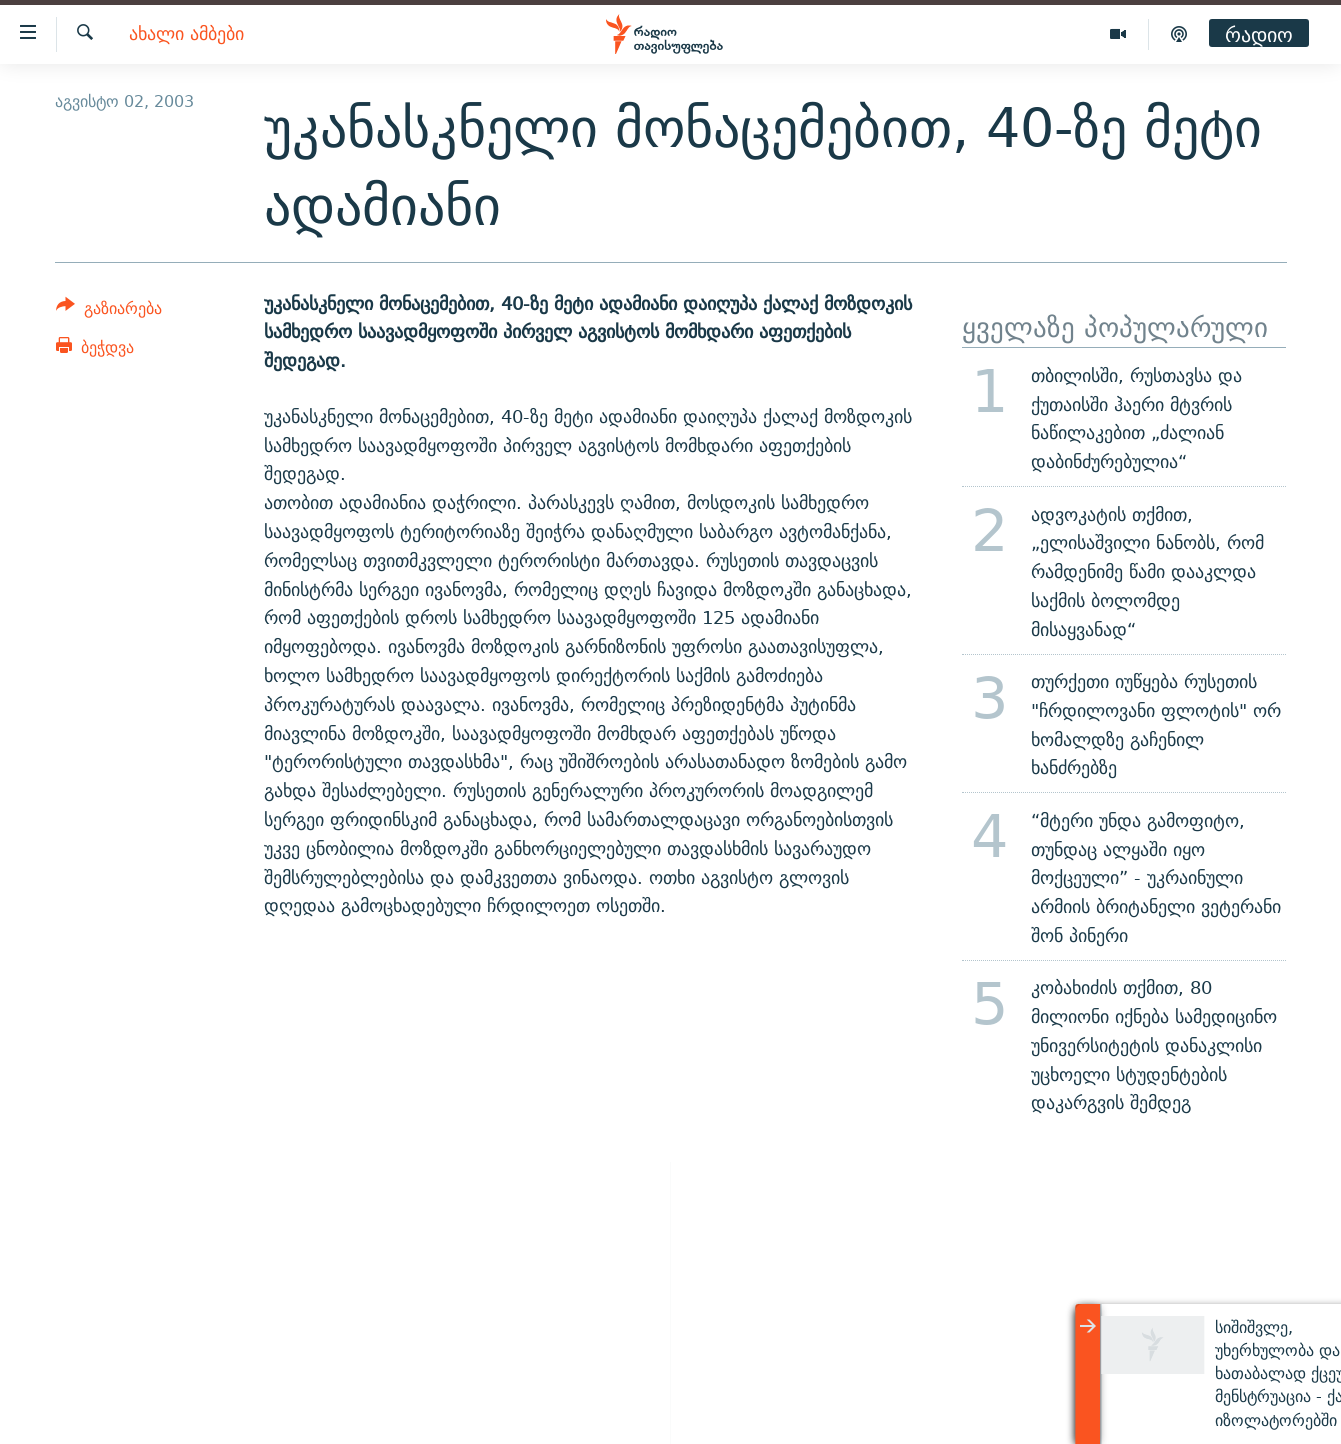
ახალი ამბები (186, 34)
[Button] (109, 311)
